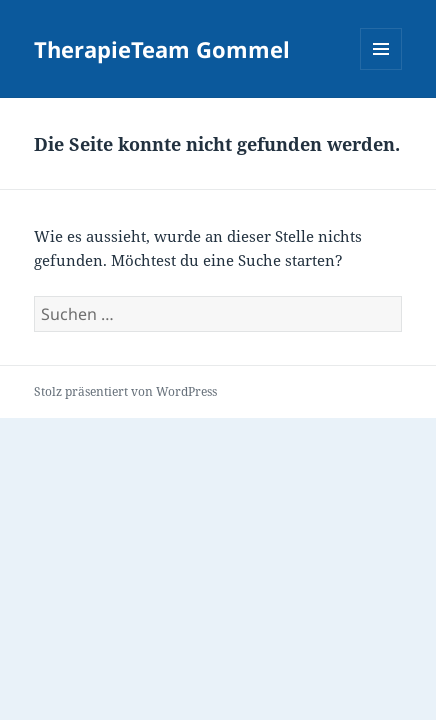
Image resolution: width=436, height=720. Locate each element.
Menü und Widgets (381, 69)
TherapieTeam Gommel (162, 49)
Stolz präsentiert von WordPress (125, 391)
